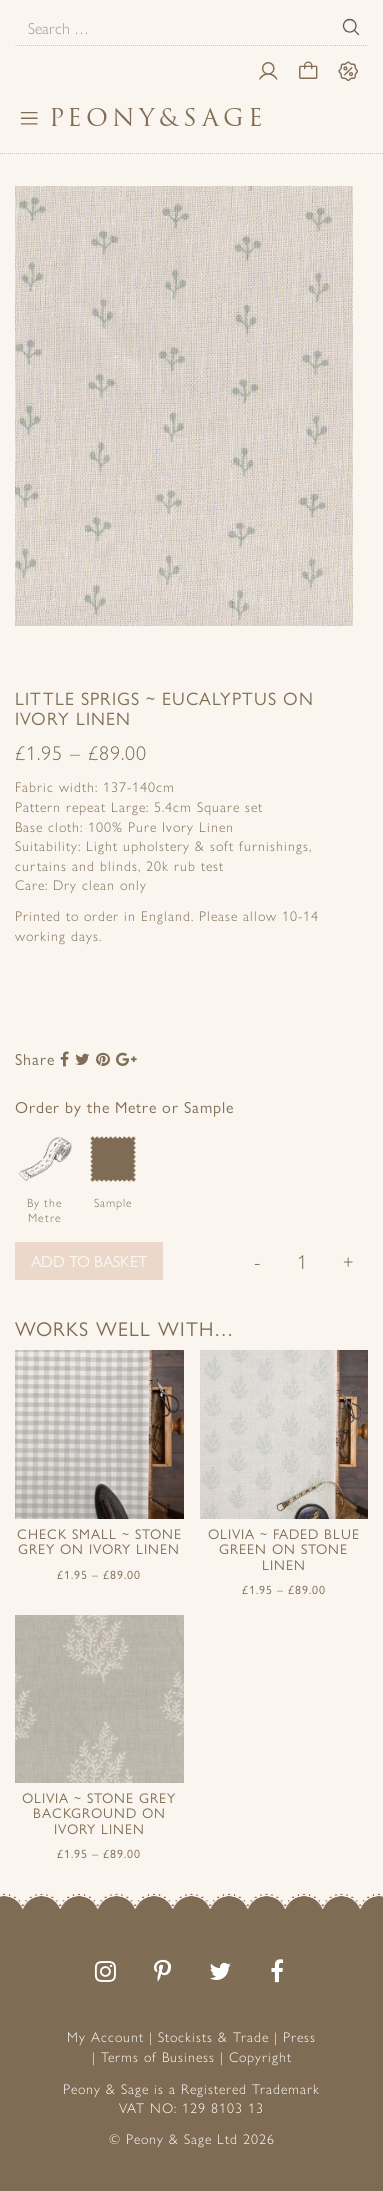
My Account (105, 2036)
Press (299, 2036)
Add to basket (89, 1260)
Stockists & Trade (213, 2036)
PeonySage (158, 117)
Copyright (260, 2056)
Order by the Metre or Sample (124, 1106)
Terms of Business (158, 2056)
